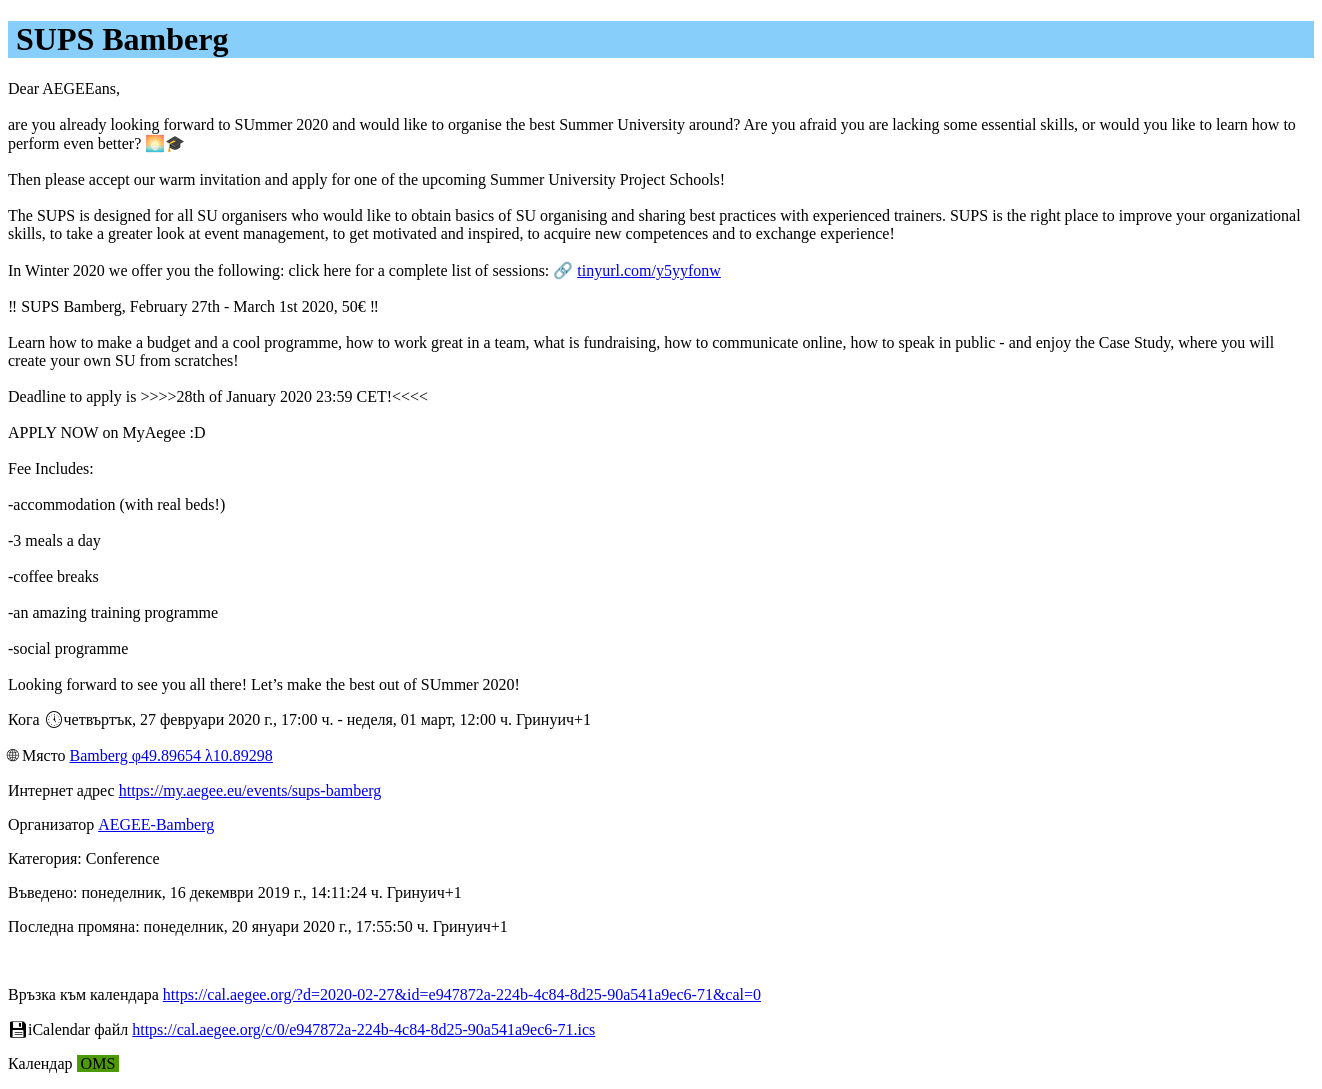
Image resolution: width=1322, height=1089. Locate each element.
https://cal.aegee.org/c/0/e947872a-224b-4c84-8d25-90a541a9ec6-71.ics (363, 1029)
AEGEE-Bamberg (156, 824)
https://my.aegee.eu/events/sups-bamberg (250, 790)
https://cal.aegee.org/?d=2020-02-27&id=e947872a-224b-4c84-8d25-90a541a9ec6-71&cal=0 (462, 994)
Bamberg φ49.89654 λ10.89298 (170, 755)
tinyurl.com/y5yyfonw (649, 270)
